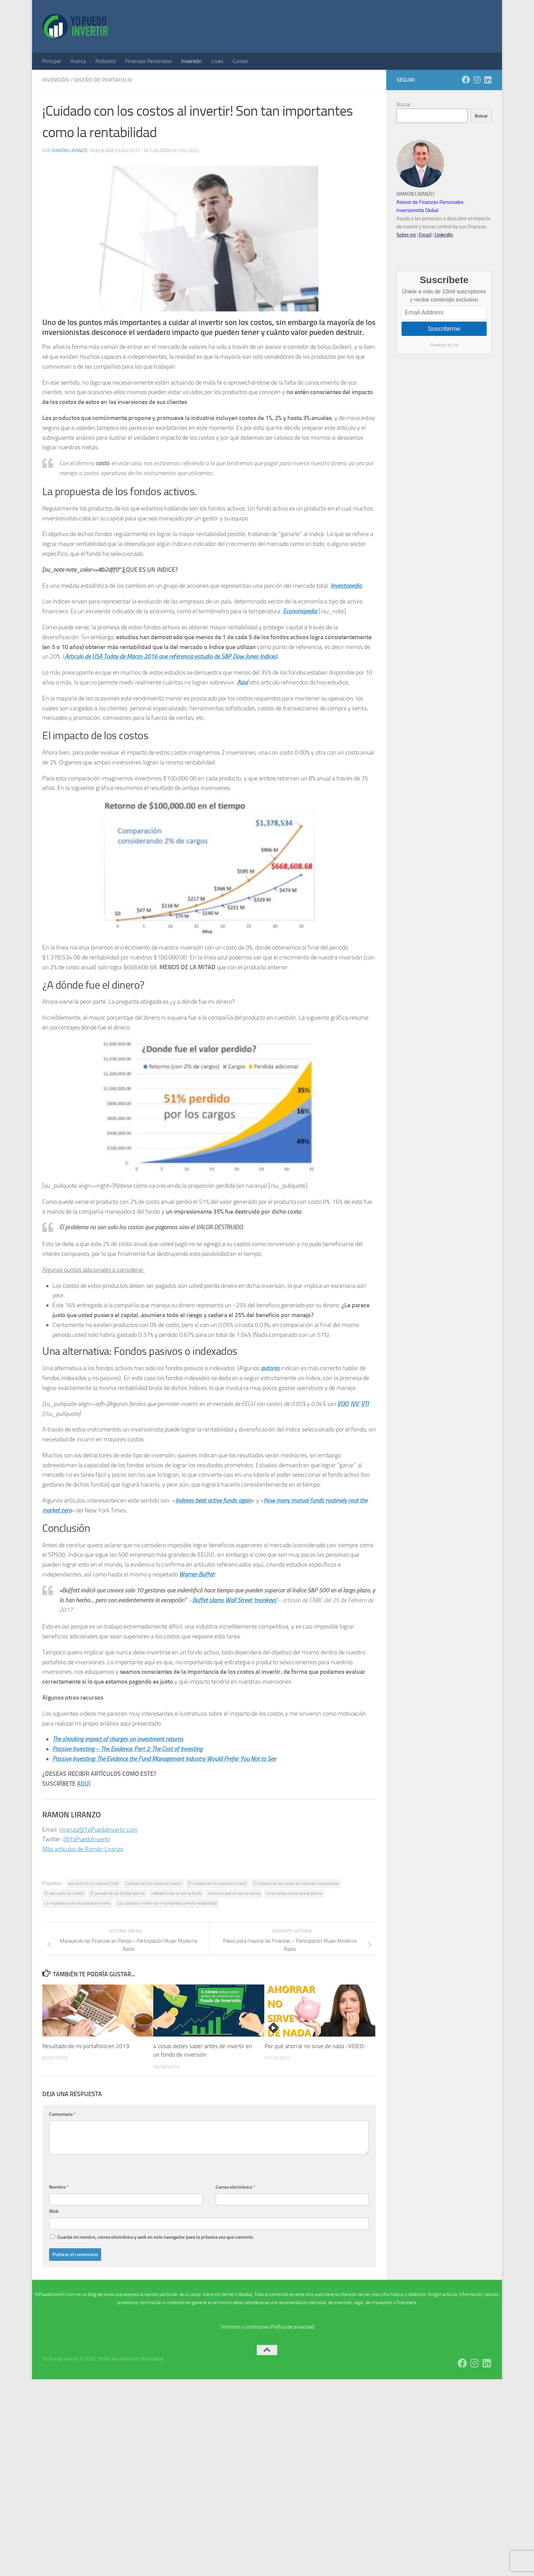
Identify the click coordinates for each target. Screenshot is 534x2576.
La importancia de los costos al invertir (78, 1903)
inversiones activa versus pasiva (294, 1893)
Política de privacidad (292, 2327)
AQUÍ (84, 1783)
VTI (364, 1404)
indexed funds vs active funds (176, 1893)
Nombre (59, 2187)
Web (54, 2211)
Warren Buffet (196, 1574)
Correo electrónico (235, 2187)
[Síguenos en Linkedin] (488, 80)
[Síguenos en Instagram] (477, 80)
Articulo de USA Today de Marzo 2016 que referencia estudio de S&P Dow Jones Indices (171, 656)
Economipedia (300, 611)
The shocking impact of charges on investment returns (117, 1739)
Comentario (62, 2114)
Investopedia (347, 585)
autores (270, 1368)
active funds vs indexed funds (93, 1883)
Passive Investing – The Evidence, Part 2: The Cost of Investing (127, 1749)
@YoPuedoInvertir (86, 1839)
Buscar (403, 104)
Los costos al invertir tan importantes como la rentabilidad (167, 1903)
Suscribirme (444, 328)
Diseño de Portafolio (103, 80)
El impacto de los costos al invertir (217, 1883)
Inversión (191, 61)
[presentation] (101, 2168)
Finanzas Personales (148, 61)
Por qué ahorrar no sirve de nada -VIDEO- (315, 2046)
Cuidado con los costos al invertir (153, 1883)
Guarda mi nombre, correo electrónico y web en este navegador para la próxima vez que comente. (155, 2237)
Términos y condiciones (245, 2327)
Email (425, 235)
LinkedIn (444, 235)
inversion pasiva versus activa (234, 1893)
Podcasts (105, 61)
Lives (217, 61)
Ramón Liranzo (69, 150)
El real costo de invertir (64, 1893)
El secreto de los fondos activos (118, 1893)
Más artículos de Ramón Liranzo (82, 1849)
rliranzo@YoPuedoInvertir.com (98, 1829)
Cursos (240, 61)
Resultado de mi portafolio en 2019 (85, 2046)
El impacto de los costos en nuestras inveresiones (296, 1883)
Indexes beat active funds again (213, 1500)
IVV (354, 1404)
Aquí (242, 682)
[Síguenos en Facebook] (466, 80)
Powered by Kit (444, 345)
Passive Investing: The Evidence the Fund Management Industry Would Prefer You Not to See (164, 1759)
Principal (51, 61)
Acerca (78, 61)
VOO (342, 1404)
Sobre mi (406, 235)
